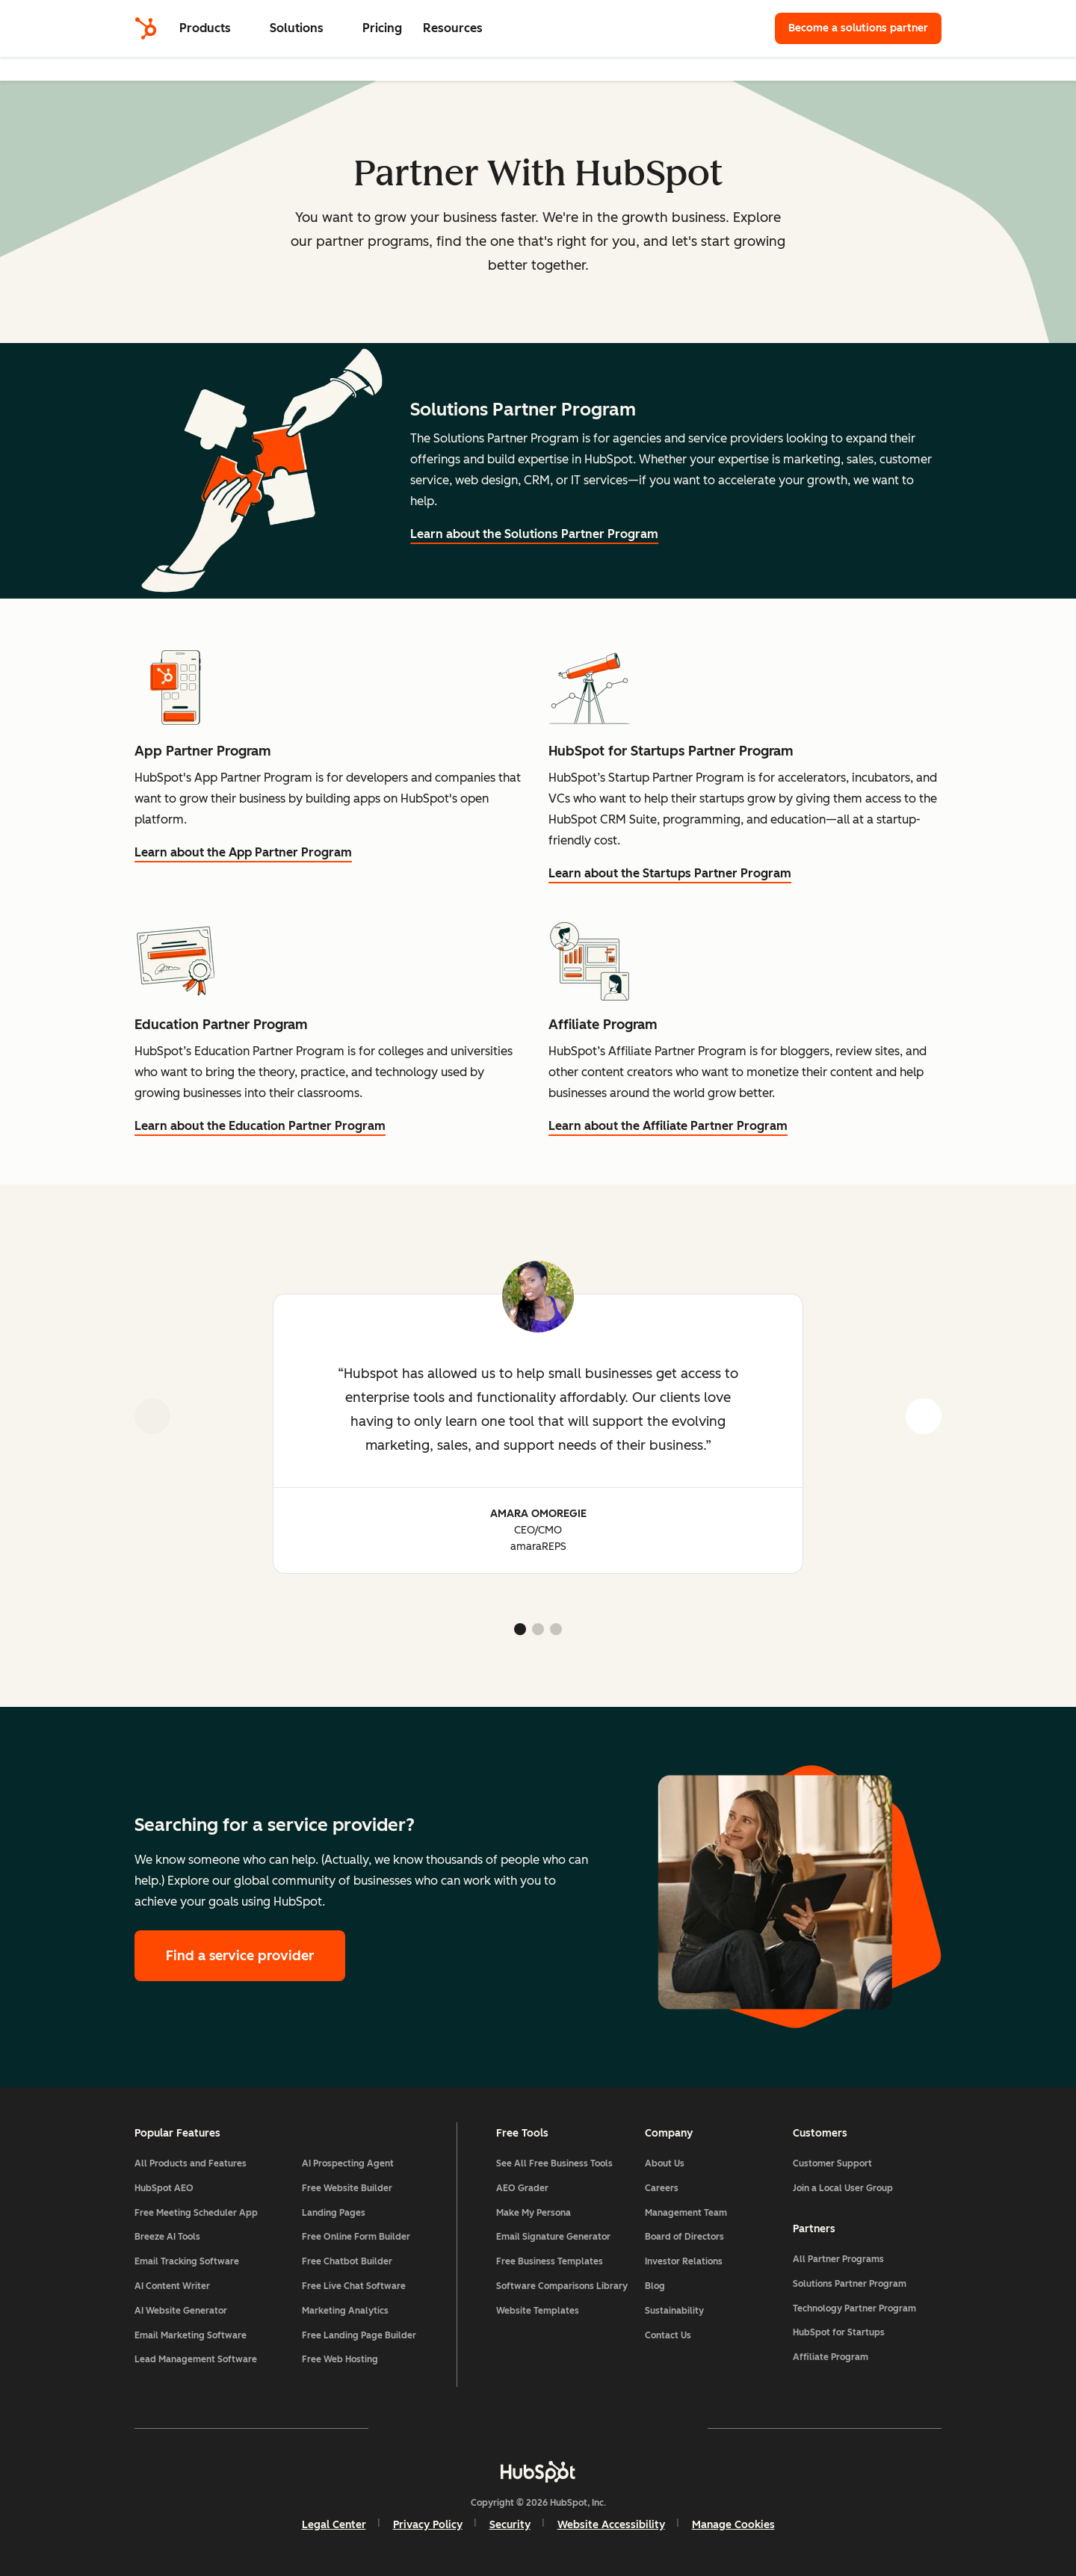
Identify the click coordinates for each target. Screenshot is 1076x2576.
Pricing (382, 28)
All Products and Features (190, 2163)
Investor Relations (684, 2261)
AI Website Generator (180, 2310)
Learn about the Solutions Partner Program (534, 534)
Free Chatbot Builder (347, 2261)
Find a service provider (240, 1956)
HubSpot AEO (164, 2188)
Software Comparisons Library (562, 2286)
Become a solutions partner (858, 28)
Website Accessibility (611, 2524)
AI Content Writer (172, 2286)
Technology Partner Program (854, 2308)
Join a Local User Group (843, 2188)
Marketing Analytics (345, 2310)
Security (510, 2524)
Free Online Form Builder (356, 2236)
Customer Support (832, 2163)
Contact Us (668, 2335)
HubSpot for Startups (839, 2332)
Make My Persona (533, 2213)
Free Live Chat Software (354, 2286)
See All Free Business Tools (554, 2163)
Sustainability (674, 2310)
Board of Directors (684, 2236)
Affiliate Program (830, 2357)
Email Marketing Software (190, 2335)
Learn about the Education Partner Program (260, 1126)
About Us (664, 2163)
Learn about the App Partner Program (243, 852)
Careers (661, 2188)
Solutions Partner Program (849, 2284)
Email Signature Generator (553, 2236)
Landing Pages (333, 2213)
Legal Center (334, 2524)
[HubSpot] (145, 28)
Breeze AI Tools (167, 2236)
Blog (655, 2286)
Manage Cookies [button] (733, 2524)
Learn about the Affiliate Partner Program (668, 1126)
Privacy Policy (428, 2524)
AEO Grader (522, 2188)
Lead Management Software (195, 2359)
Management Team (686, 2213)
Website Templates (537, 2310)
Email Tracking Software (186, 2261)
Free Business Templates (549, 2261)
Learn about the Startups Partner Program (669, 873)
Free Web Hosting (340, 2359)
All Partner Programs (838, 2259)
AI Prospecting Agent (348, 2163)
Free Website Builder (347, 2188)
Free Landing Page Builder (359, 2335)
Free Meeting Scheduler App (196, 2213)
